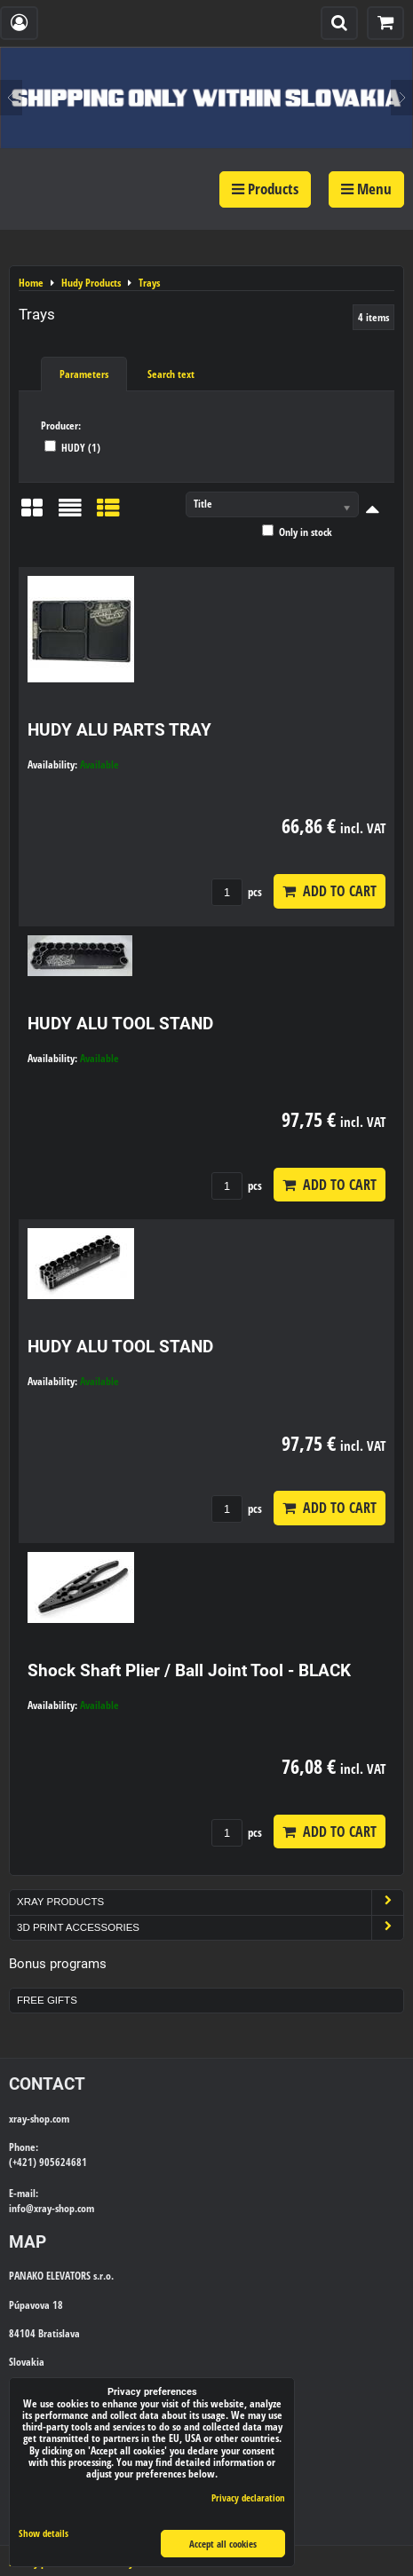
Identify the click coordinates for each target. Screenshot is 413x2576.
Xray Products (210, 1902)
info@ (21, 2208)
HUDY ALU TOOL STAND (120, 1023)
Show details (43, 2533)
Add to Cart (329, 891)
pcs (236, 892)
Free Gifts (47, 2000)
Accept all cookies (223, 2543)
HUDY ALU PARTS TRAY (119, 730)
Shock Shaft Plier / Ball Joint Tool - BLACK (189, 1670)
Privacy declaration (248, 2497)
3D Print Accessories (210, 1928)
